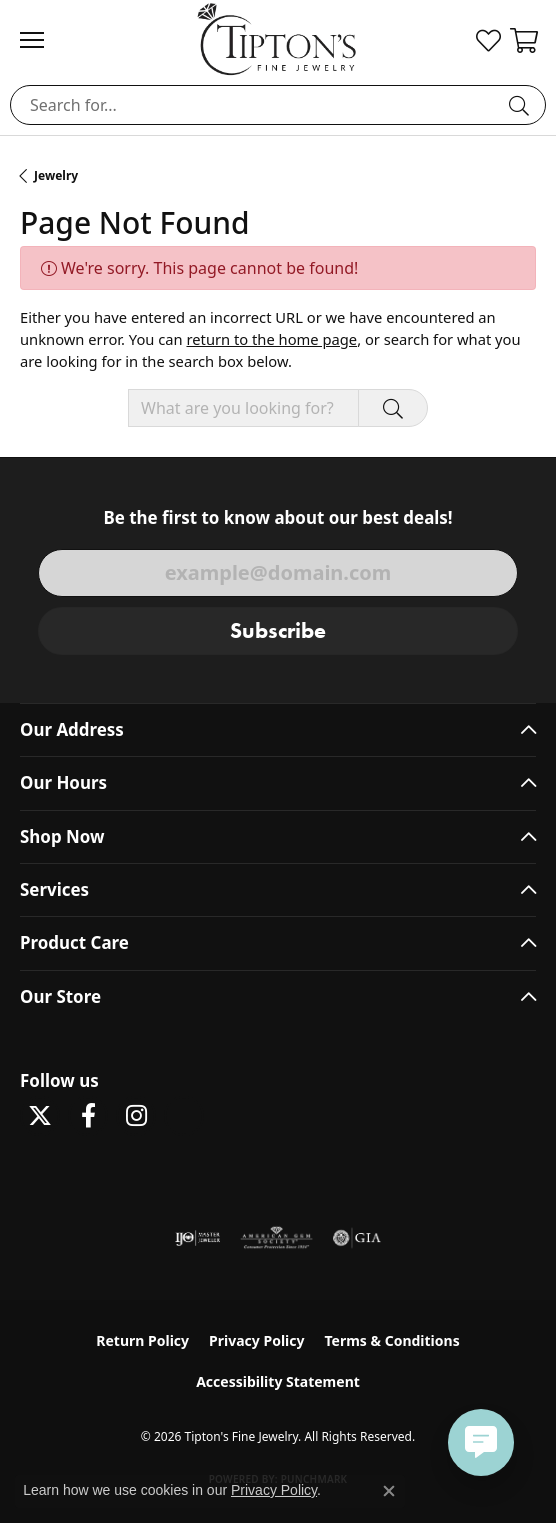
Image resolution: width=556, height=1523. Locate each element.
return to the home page (271, 339)
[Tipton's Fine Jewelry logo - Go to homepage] (278, 39)
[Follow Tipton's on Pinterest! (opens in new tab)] (184, 1116)
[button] (488, 40)
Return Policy (142, 1340)
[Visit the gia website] (357, 1238)
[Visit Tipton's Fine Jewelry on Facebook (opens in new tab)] (88, 1116)
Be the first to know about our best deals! (277, 518)
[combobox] (255, 105)
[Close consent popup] (389, 1491)
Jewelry (56, 175)
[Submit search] (522, 105)
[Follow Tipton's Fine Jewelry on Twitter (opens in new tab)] (40, 1116)
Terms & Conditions (391, 1340)
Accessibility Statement (278, 1381)
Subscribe (278, 630)
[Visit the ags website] (277, 1238)
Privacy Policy (256, 1340)
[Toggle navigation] (42, 40)
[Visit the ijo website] (197, 1238)
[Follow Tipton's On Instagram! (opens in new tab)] (136, 1116)
